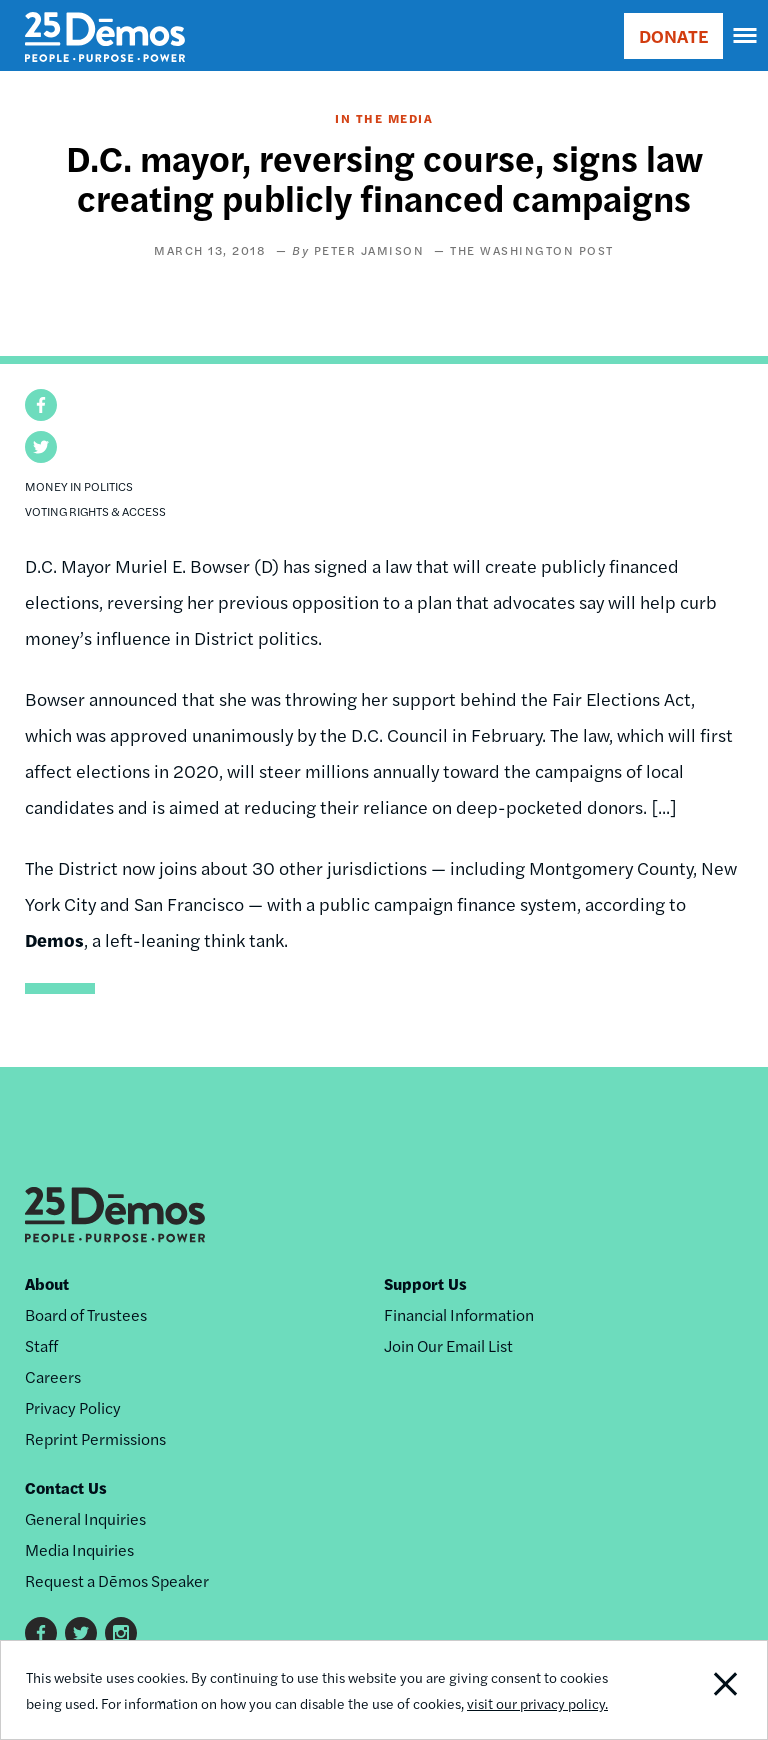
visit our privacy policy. (537, 1703)
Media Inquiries (79, 1549)
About (47, 1283)
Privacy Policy (73, 1407)
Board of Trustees (86, 1314)
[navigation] (746, 36)
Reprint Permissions (95, 1438)
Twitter (81, 1633)
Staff (41, 1345)
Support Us (425, 1283)
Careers (53, 1376)
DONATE (673, 35)
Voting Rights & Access (95, 511)
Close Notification (693, 1690)
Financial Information (459, 1314)
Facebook (41, 1633)
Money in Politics (79, 486)
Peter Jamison (369, 250)
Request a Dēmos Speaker (117, 1580)
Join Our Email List (448, 1345)
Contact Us (66, 1487)
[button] (41, 405)
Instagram (121, 1633)
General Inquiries (85, 1518)
